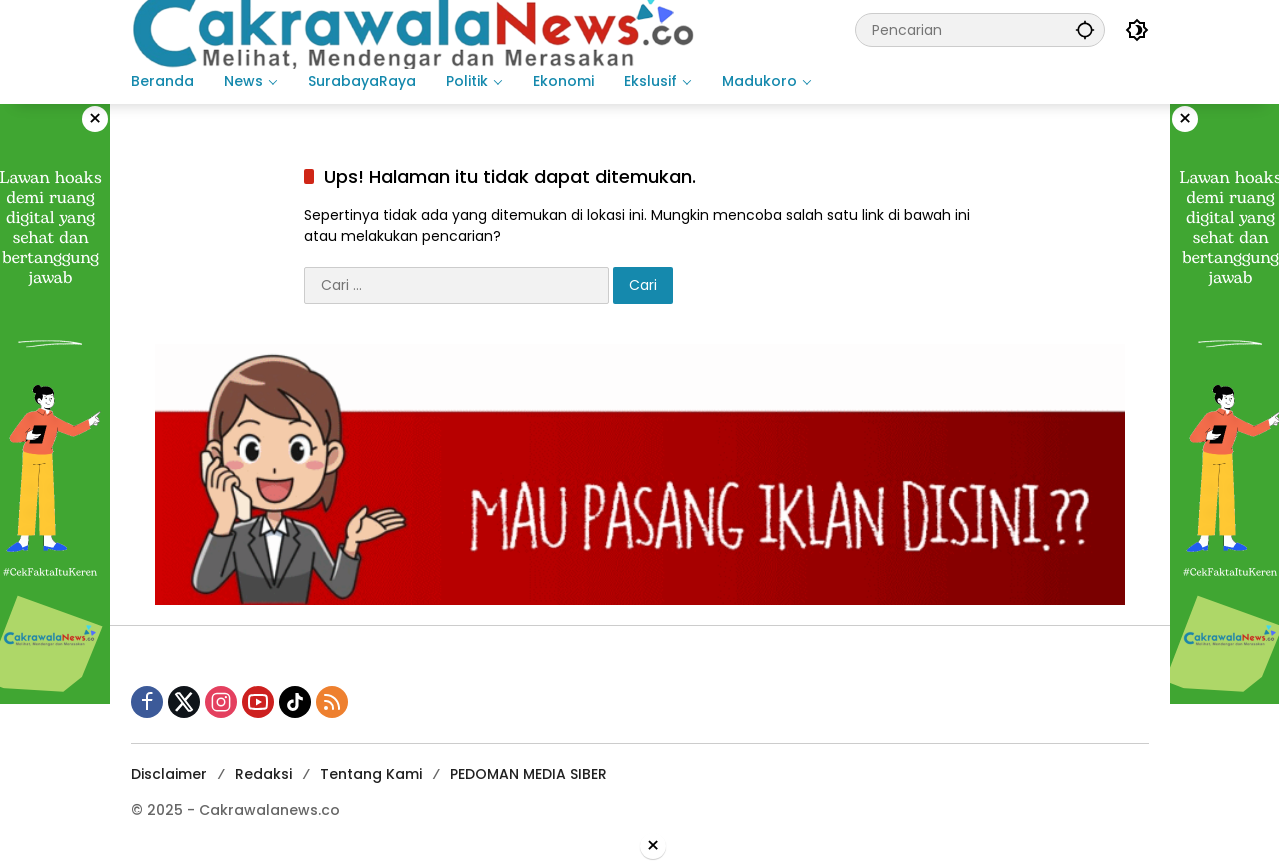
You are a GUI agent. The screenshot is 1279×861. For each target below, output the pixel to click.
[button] (1085, 29)
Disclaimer (169, 774)
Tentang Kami (371, 774)
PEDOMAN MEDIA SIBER (528, 774)
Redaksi (263, 774)
